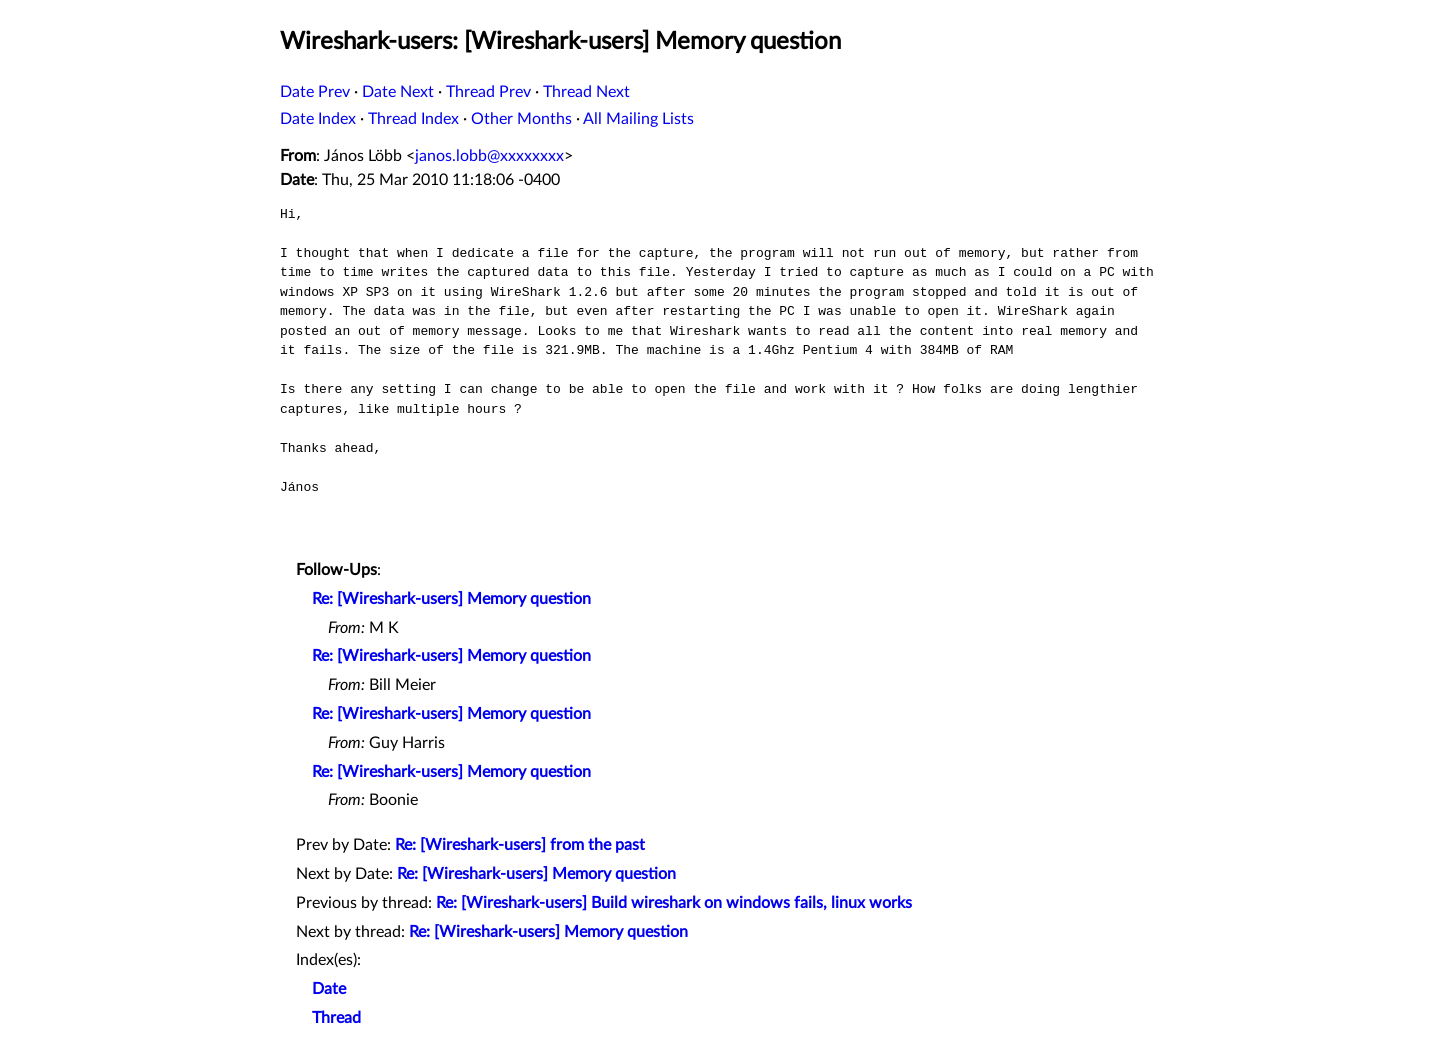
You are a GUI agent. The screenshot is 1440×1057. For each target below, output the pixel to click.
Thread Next (586, 92)
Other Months (521, 119)
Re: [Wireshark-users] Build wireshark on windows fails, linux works (674, 903)
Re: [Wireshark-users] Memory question (451, 599)
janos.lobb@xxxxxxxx (489, 156)
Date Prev (315, 92)
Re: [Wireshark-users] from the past (520, 845)
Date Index (318, 119)
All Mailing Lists (638, 119)
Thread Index (413, 119)
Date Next (398, 92)
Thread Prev (488, 92)
